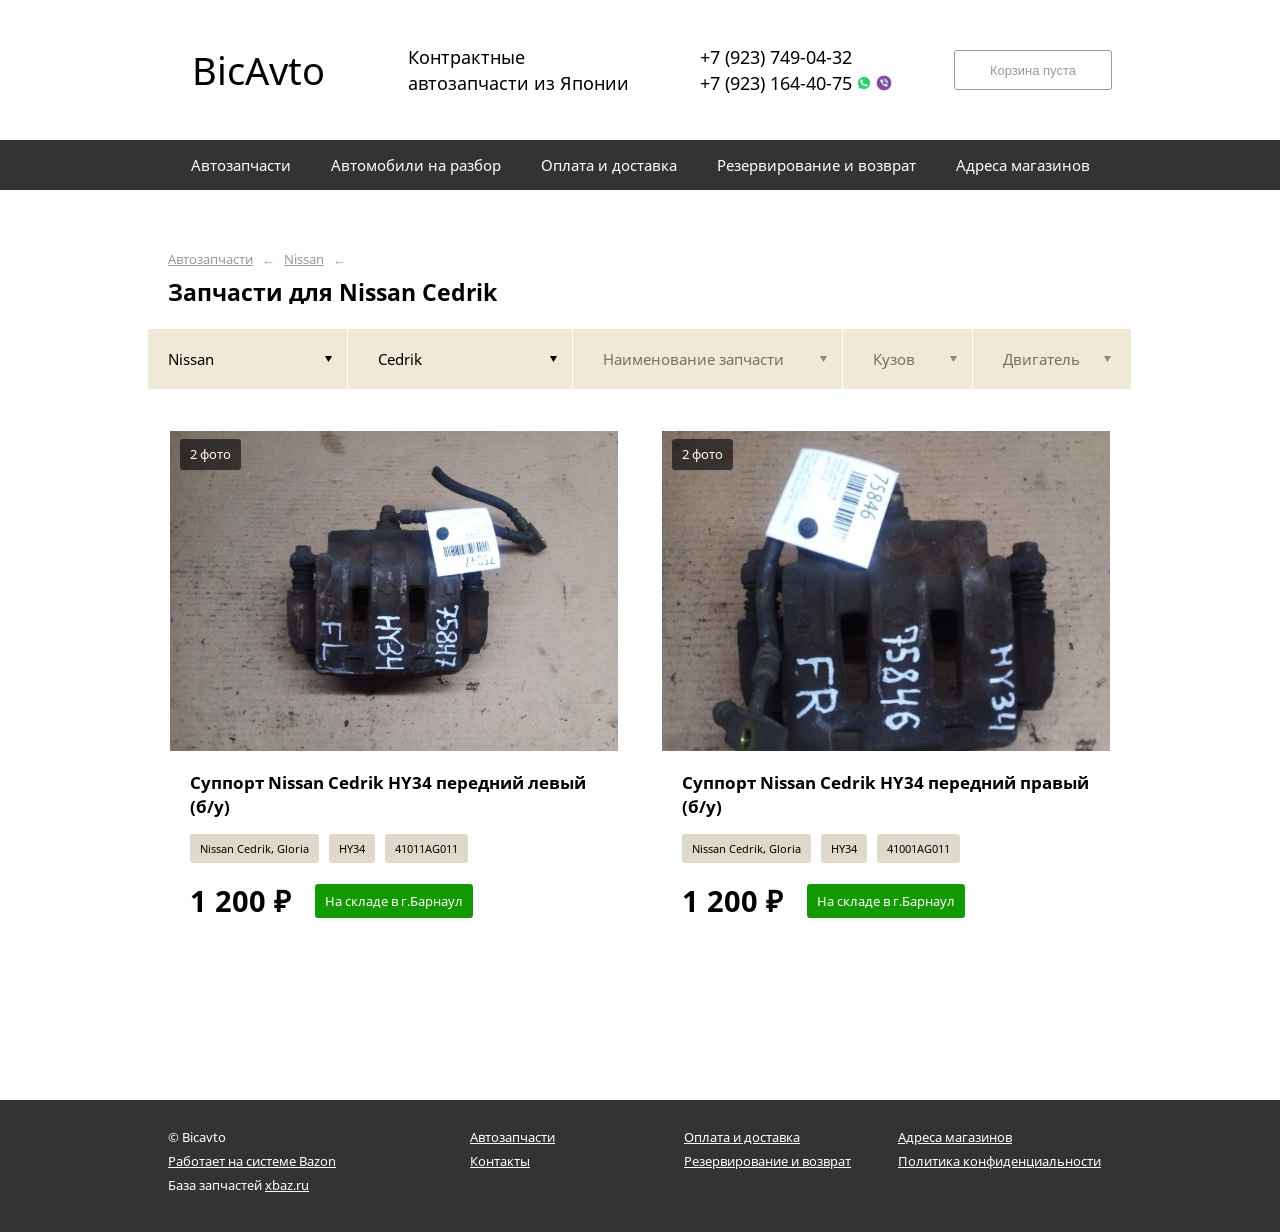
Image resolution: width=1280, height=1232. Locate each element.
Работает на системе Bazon (252, 1161)
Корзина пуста (1033, 70)
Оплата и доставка (742, 1137)
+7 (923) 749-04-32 (776, 57)
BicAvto (258, 70)
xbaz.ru (287, 1185)
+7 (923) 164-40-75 (776, 83)
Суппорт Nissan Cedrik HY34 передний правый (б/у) (885, 794)
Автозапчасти (210, 259)
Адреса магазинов (955, 1137)
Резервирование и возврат (767, 1161)
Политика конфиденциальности (999, 1161)
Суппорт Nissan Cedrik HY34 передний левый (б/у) (388, 794)
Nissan (304, 259)
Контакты (500, 1161)
